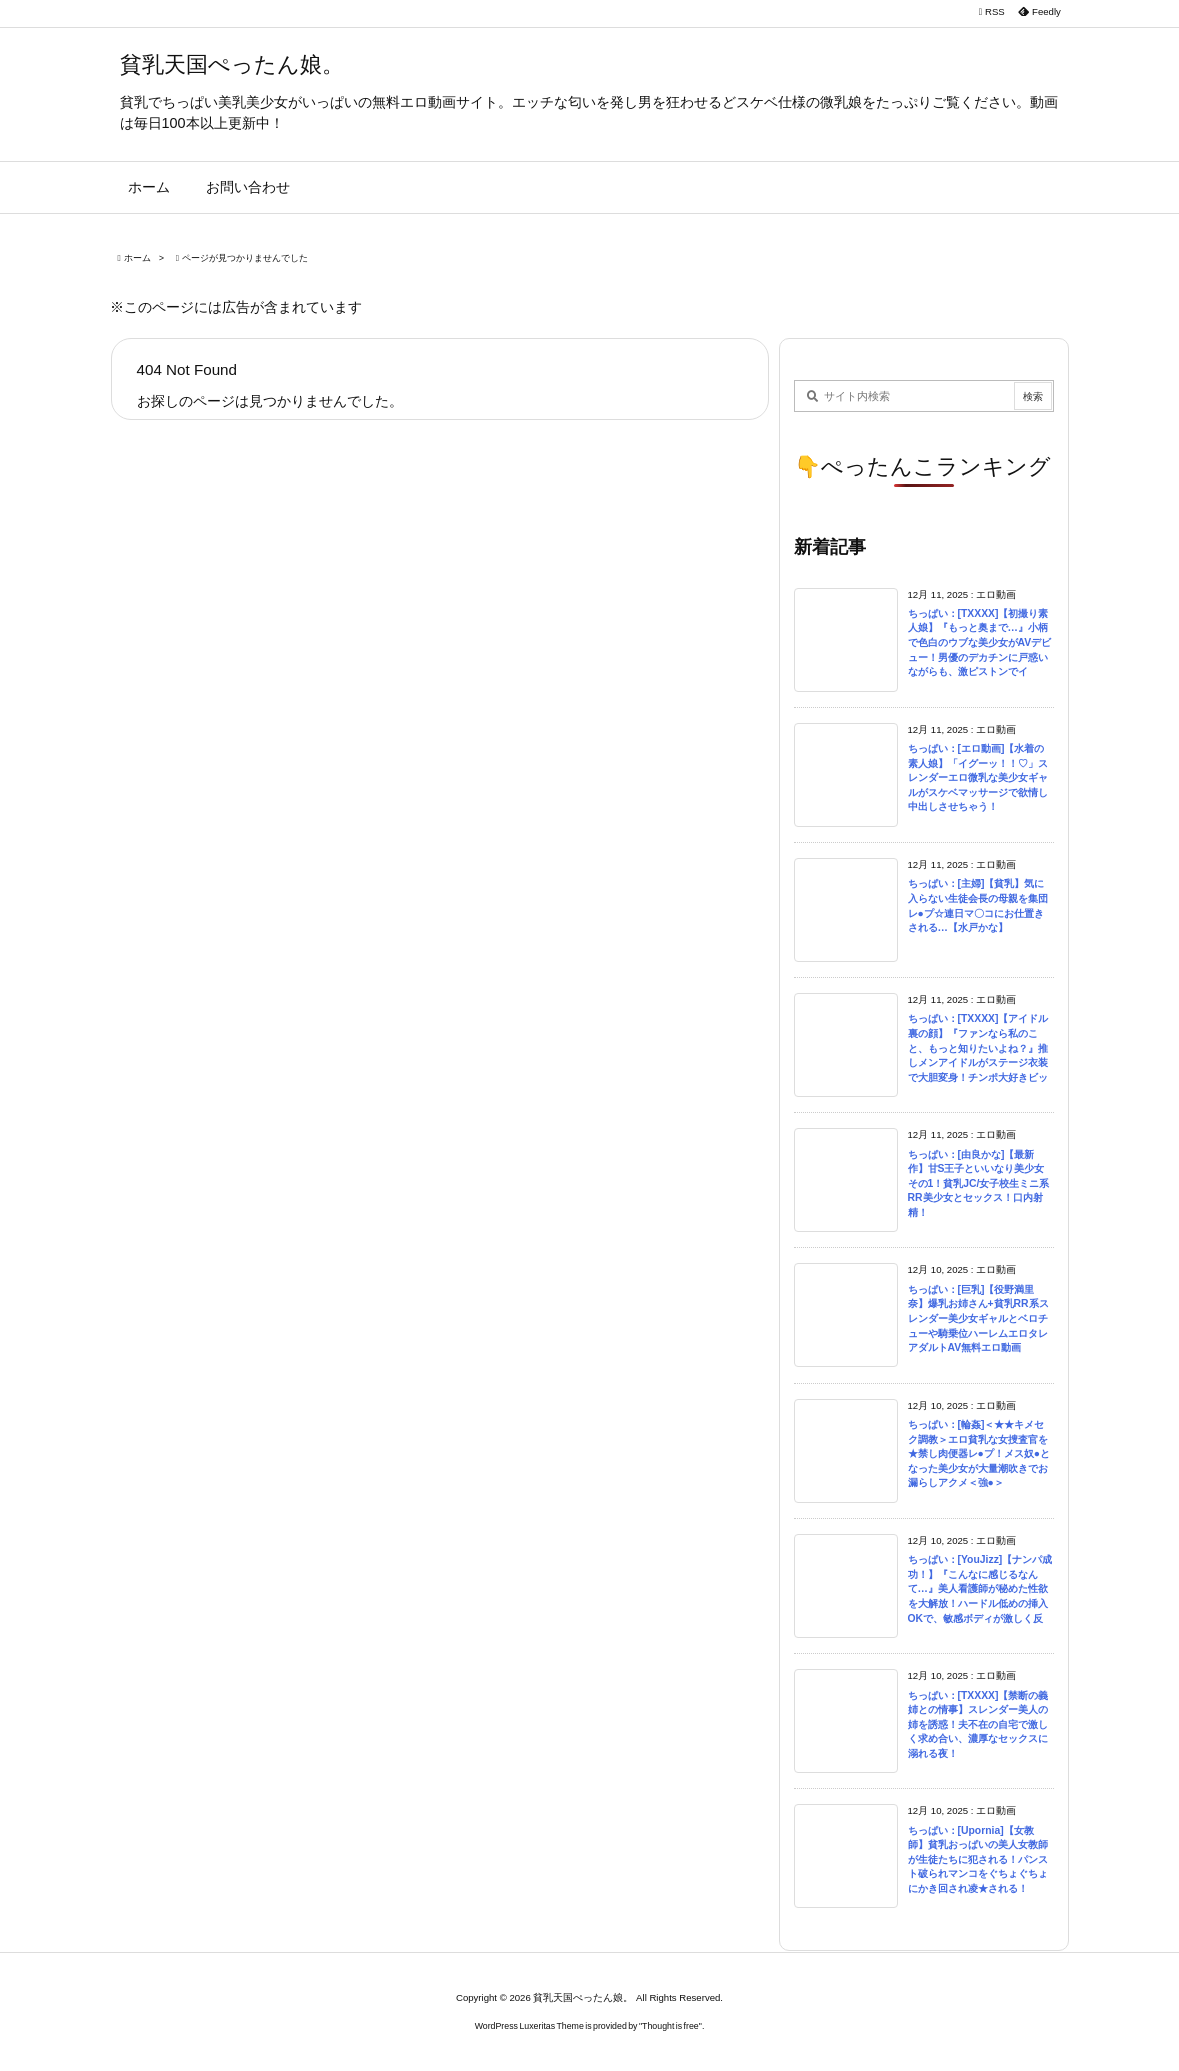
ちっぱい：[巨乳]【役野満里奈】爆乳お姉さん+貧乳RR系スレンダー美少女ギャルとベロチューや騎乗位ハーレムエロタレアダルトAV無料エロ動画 (978, 1318)
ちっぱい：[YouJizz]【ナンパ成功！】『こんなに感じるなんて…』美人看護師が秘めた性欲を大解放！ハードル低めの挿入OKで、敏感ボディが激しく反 (980, 1588)
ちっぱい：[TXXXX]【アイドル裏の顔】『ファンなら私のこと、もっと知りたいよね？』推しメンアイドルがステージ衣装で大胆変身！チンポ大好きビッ (978, 1047)
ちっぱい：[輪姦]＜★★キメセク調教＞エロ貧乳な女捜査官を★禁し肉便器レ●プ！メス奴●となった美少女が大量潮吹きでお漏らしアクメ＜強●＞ (979, 1453)
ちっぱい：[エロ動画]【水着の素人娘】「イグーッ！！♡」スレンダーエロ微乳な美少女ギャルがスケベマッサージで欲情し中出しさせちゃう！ (978, 777)
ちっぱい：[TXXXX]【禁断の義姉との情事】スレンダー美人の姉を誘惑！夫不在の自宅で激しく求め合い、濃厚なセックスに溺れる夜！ (978, 1724)
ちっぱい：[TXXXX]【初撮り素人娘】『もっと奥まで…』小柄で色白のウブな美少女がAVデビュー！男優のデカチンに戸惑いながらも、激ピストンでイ (980, 642)
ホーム (137, 258)
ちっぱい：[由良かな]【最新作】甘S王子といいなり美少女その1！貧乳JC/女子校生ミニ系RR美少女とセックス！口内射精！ (979, 1183)
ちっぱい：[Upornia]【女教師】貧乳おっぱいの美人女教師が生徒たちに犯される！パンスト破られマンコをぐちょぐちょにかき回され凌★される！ (978, 1859)
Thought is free (670, 2026)
